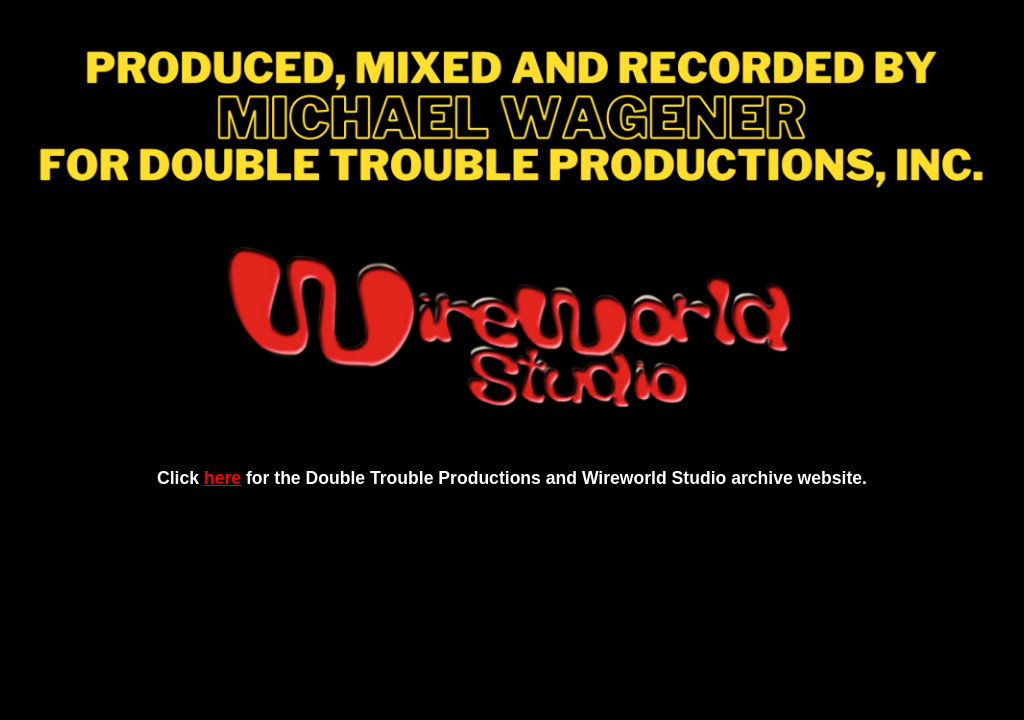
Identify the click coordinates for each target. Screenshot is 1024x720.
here (222, 478)
